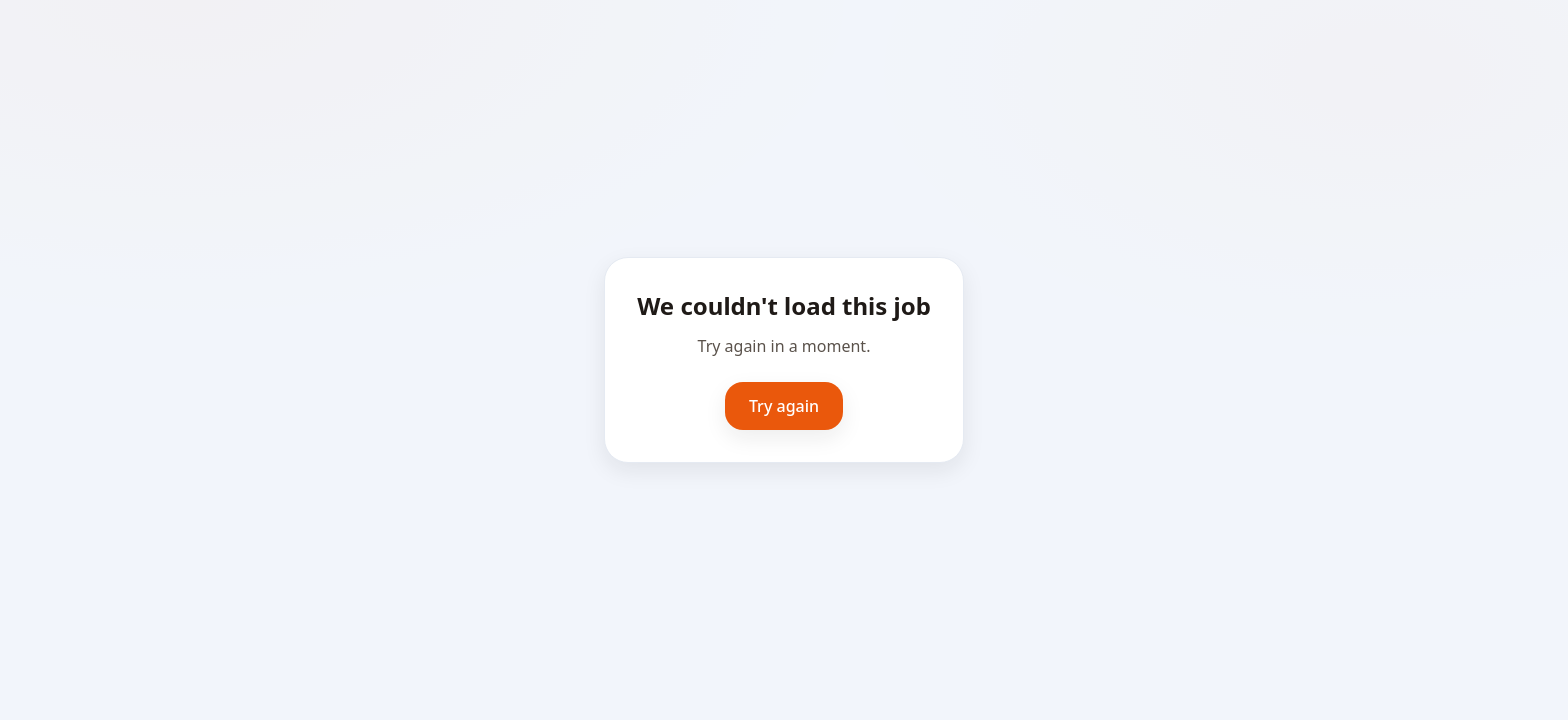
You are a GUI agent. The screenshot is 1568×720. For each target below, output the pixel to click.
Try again (784, 406)
